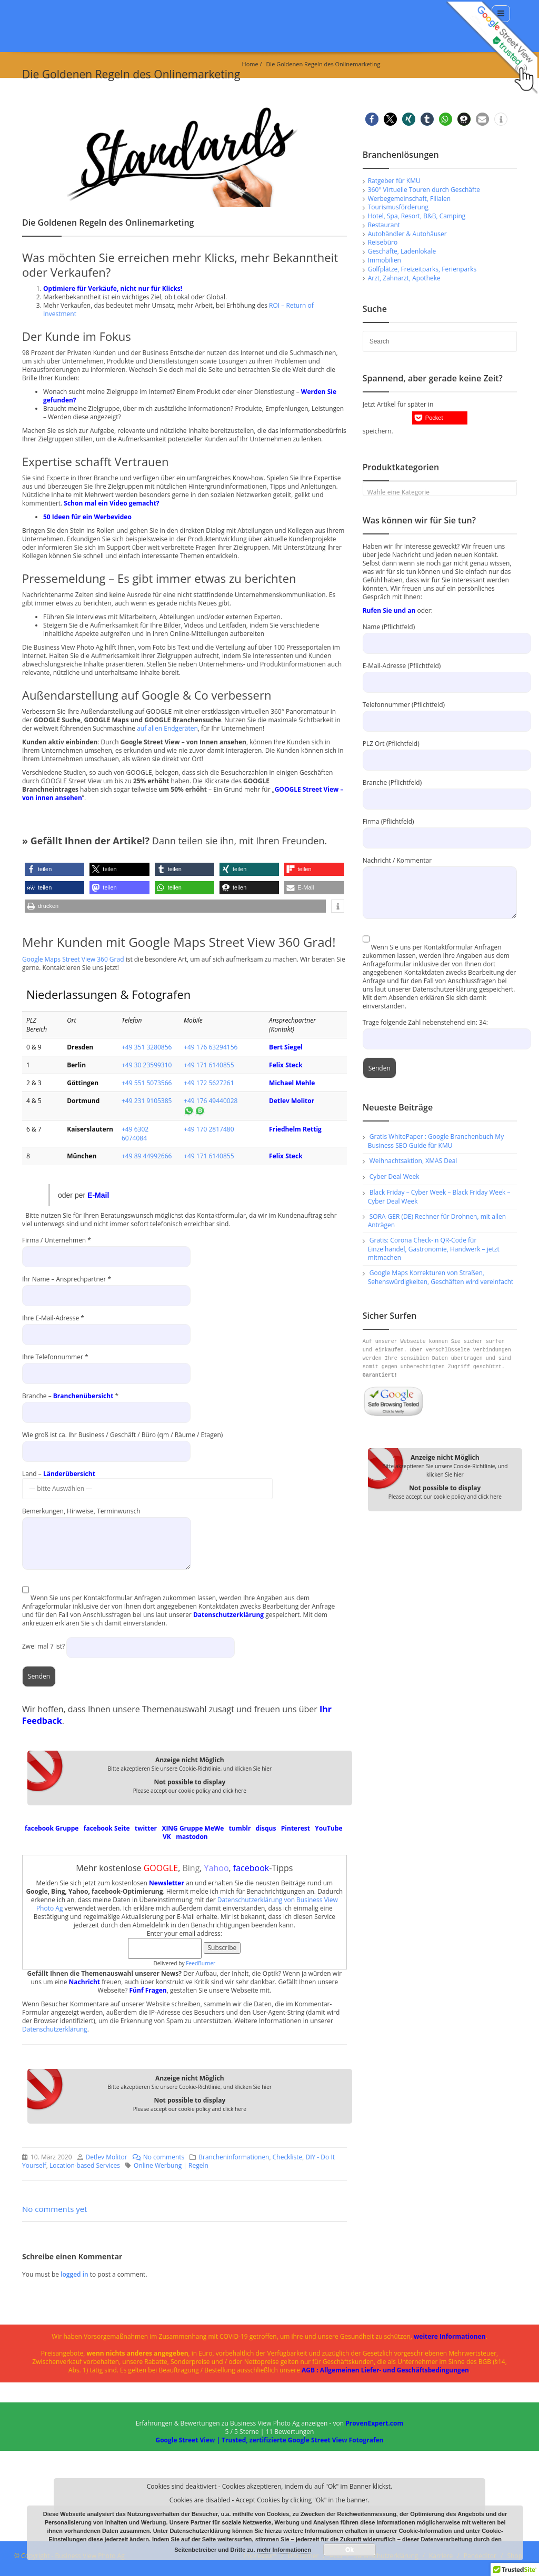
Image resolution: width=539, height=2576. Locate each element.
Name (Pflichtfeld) (440, 634)
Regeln (198, 2165)
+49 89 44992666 (147, 1155)
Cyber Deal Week (395, 1176)
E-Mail (98, 1195)
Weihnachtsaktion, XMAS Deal (413, 1160)
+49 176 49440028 (210, 1100)
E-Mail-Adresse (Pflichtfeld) (440, 673)
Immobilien (384, 260)
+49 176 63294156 (210, 1047)
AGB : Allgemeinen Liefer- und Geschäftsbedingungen (385, 2370)
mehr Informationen (284, 2550)
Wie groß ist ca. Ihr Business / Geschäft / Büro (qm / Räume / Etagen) (122, 1442)
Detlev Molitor (291, 1100)
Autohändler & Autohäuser (407, 233)
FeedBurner (200, 1963)
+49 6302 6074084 (135, 1134)
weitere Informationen (450, 2336)
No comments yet (54, 2209)
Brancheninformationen (233, 2157)
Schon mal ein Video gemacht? (111, 503)
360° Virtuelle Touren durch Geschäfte (424, 189)
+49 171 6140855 (209, 1064)
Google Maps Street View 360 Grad (73, 959)
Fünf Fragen (148, 1990)
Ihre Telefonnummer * (106, 1365)
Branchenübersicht (83, 1395)
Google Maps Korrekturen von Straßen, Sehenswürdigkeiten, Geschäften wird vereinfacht (441, 1277)
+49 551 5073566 (147, 1082)
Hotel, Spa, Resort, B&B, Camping (417, 215)
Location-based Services (84, 2165)
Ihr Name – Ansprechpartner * (106, 1287)
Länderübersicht (69, 1473)
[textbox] (439, 492)
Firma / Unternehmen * (106, 1248)
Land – (147, 1481)
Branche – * (106, 1404)
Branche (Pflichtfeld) (440, 790)
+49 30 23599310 (147, 1064)
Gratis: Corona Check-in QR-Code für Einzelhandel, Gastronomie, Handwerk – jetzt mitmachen (434, 1249)
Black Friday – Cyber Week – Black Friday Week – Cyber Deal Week (439, 1197)
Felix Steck (286, 1064)
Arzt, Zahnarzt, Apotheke (404, 278)
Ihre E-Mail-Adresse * (106, 1326)
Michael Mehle (292, 1082)
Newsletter (166, 1882)
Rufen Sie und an (389, 610)
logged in (75, 2274)
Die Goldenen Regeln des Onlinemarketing (323, 64)
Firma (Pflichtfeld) (440, 829)
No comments (156, 2157)
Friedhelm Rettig (295, 1129)
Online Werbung (158, 2165)
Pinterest (295, 1828)
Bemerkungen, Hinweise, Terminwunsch (106, 1527)
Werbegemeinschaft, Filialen (409, 198)
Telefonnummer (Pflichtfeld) (440, 712)
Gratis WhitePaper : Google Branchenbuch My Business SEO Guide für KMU (436, 1141)
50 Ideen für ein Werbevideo (87, 516)
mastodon (192, 1836)
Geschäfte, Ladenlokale (402, 251)
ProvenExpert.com (374, 2423)
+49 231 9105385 (147, 1100)
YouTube (328, 1828)
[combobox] (440, 488)
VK (167, 1836)
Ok (349, 2549)
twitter (146, 1828)
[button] (54, 869)
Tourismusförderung (398, 207)
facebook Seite (107, 1828)
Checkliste (288, 2157)
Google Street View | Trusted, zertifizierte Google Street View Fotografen (269, 2440)
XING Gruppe (182, 1828)
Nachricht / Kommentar (440, 876)
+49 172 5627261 (209, 1082)
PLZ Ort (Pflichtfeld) (440, 751)
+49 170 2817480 (209, 1129)
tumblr (240, 1828)
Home (250, 64)
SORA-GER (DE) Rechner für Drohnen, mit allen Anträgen (437, 1221)
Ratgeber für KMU (394, 180)
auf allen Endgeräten (167, 728)
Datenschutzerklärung (228, 1614)
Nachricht (84, 1981)
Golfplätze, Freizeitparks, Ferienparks (422, 269)
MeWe (214, 1828)
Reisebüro (382, 242)
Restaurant (384, 224)
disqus (266, 1828)
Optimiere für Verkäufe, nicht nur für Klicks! (112, 288)
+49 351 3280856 (147, 1047)
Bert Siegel (286, 1047)
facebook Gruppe (51, 1828)
